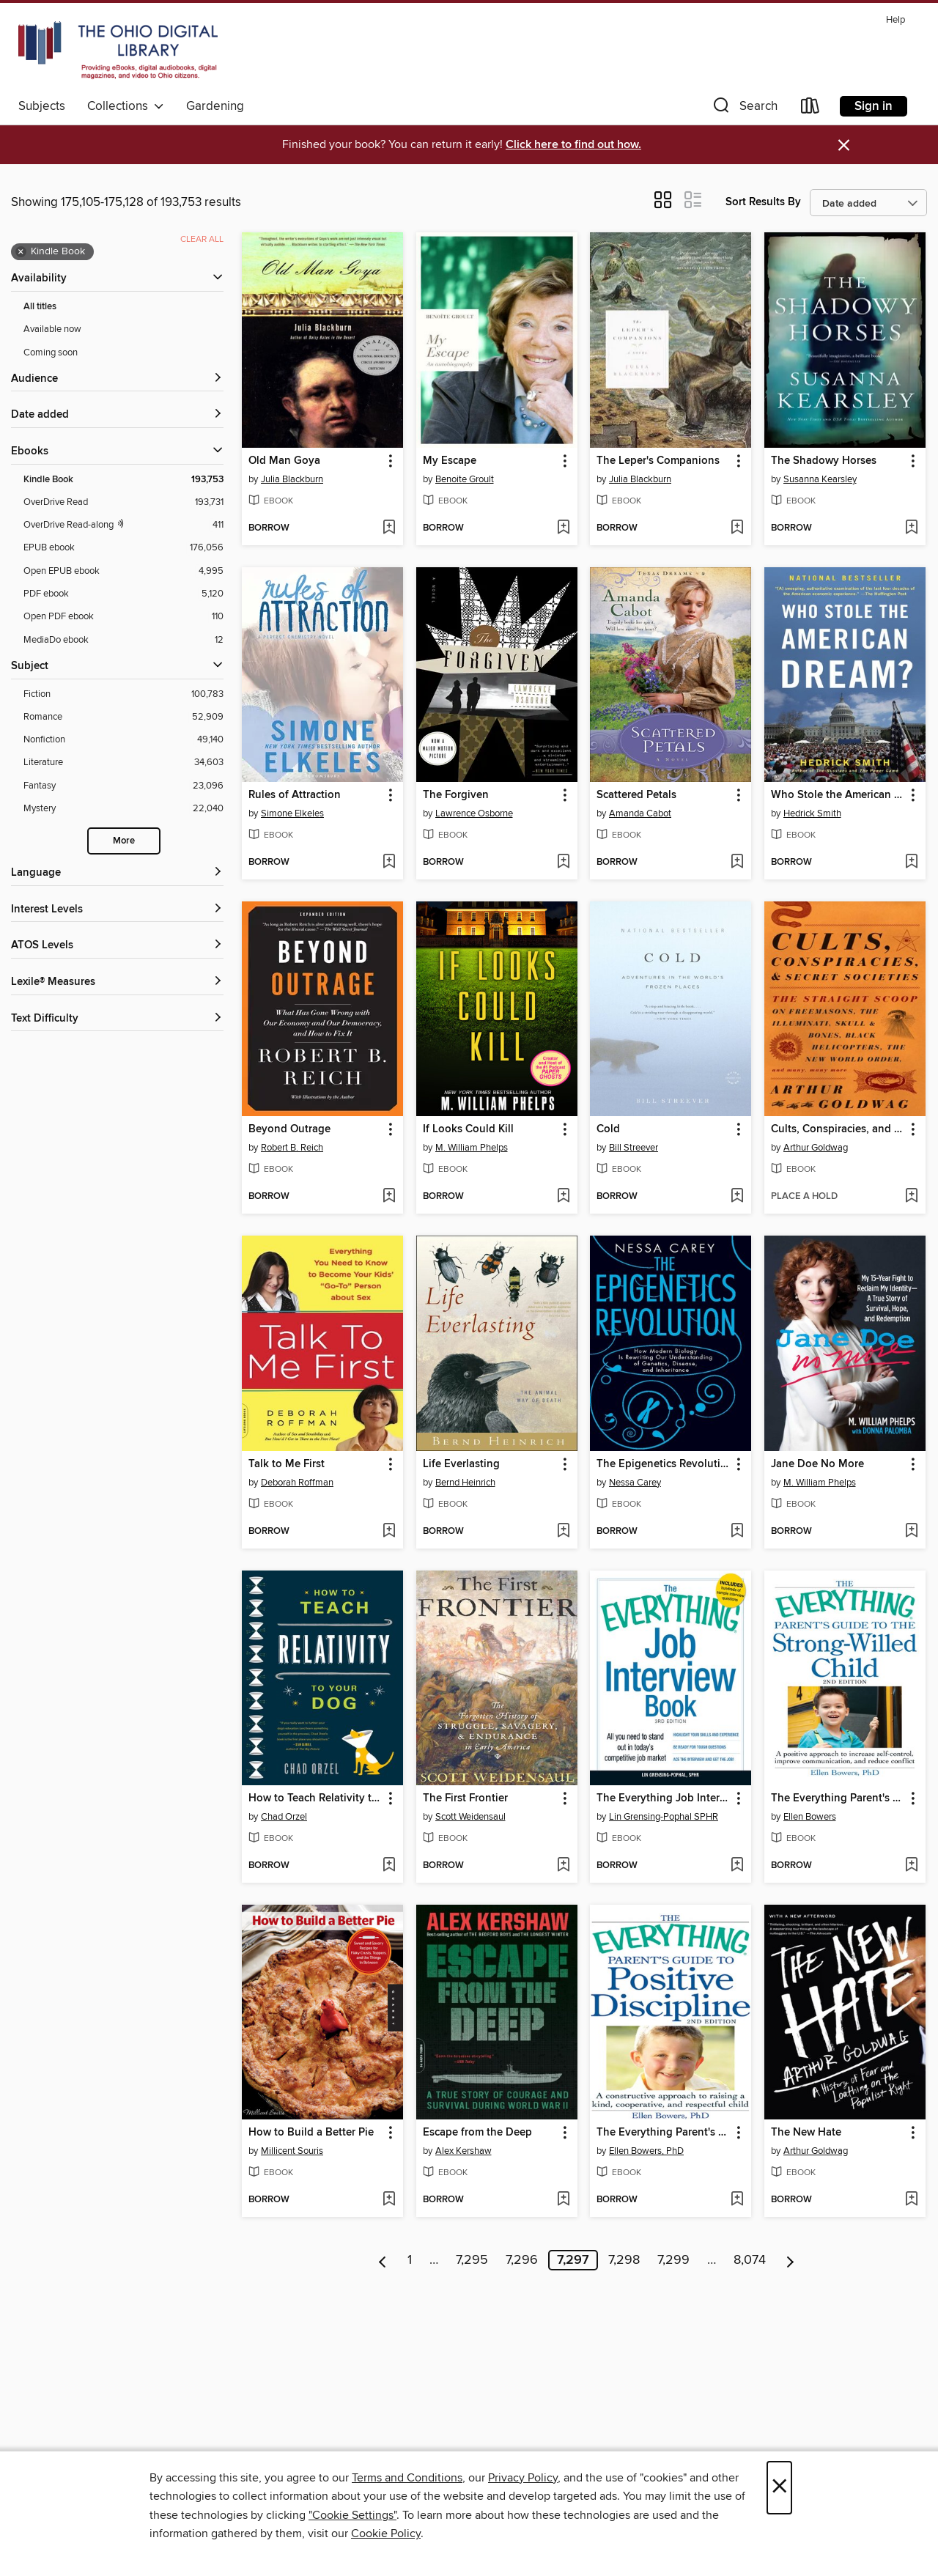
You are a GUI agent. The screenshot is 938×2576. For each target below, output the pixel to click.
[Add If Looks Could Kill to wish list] (563, 1196)
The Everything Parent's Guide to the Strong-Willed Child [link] (838, 1798)
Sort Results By (763, 202)
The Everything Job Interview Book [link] (664, 1798)
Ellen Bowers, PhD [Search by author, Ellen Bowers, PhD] (646, 2151)
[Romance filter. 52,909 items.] (123, 717)
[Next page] (790, 2260)
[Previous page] (383, 2260)
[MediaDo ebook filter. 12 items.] (123, 640)
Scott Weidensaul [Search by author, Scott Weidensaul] (470, 1817)
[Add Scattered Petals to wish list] (737, 862)
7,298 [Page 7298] (624, 2260)
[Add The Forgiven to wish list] (563, 862)
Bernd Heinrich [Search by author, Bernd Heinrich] (465, 1482)
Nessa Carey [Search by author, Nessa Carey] (635, 1482)
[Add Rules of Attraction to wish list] (389, 862)
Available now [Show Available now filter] (52, 329)
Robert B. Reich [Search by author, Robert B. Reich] (292, 1148)
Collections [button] (125, 106)
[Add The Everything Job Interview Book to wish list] (737, 1865)
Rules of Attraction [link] (294, 795)
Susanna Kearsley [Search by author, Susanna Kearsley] (820, 479)
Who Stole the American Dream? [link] (838, 795)
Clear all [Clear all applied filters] (202, 239)
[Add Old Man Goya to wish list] (389, 528)
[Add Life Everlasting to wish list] (563, 1531)
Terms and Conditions (407, 2477)
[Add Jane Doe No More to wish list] (911, 1531)
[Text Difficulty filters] (117, 1019)
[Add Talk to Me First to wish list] (389, 1531)
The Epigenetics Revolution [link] (664, 1464)
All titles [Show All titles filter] (39, 306)
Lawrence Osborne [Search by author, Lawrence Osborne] (474, 813)
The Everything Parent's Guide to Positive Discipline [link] (664, 2132)
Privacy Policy (523, 2477)
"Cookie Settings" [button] (352, 2515)
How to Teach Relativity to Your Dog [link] (315, 1798)
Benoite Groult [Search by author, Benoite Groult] (464, 479)
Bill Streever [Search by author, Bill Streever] (633, 1148)
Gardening (215, 106)
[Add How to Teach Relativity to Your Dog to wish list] (389, 1865)
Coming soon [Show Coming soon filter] (50, 352)
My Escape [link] (449, 461)
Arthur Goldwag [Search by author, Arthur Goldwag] (815, 1148)
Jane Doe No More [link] (817, 1464)
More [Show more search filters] (124, 841)
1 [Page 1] (409, 2260)
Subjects (41, 106)
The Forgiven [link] (456, 795)
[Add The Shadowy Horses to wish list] (911, 528)
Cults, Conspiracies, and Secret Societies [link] (838, 1129)
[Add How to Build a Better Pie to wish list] (389, 2200)
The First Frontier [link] (465, 1798)
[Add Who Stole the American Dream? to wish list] (911, 862)
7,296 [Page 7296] (522, 2260)
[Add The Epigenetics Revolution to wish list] (737, 1531)
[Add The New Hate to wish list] (911, 2200)
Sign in (873, 106)
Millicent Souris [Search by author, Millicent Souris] (292, 2151)
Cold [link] (608, 1129)
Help (895, 20)
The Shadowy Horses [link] (823, 461)
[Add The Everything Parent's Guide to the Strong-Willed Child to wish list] (911, 1865)
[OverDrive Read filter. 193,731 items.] (123, 502)
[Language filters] (117, 873)
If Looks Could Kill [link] (468, 1129)
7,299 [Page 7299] (673, 2260)
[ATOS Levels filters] (117, 945)
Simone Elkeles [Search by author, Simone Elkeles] (292, 813)
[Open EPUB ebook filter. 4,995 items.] (123, 571)
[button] (744, 109)
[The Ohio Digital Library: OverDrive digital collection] (118, 51)
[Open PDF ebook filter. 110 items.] (123, 616)
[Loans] (810, 109)
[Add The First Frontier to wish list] (563, 1865)
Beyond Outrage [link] (289, 1129)
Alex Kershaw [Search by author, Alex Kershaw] (463, 2151)
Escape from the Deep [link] (477, 2132)
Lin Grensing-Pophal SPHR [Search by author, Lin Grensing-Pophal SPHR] (663, 1817)
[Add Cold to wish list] (737, 1196)
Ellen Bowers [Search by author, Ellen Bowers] (809, 1817)
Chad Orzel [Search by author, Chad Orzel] (284, 1817)
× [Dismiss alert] (844, 145)
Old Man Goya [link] (284, 461)
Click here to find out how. (573, 144)
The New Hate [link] (806, 2132)
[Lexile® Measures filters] (117, 982)
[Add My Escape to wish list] (563, 528)
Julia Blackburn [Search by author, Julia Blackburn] (292, 479)
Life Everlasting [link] (461, 1464)
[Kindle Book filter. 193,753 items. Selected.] (123, 479)
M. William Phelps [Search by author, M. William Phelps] (471, 1148)
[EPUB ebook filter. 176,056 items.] (123, 548)
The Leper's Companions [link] (658, 461)
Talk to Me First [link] (286, 1464)
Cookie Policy (386, 2533)
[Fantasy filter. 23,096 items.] (123, 786)
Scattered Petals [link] (636, 795)
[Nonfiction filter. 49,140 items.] (123, 740)
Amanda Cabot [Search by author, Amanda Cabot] (640, 813)
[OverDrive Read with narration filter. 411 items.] (123, 525)
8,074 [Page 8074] (750, 2260)
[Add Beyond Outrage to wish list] (389, 1196)
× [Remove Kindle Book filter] (21, 252)
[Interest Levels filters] (117, 910)
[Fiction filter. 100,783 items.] (123, 694)
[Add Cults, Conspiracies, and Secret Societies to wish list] (911, 1196)
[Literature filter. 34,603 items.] (123, 762)
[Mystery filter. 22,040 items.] (123, 808)
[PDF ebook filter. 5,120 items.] (123, 594)
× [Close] (779, 2487)
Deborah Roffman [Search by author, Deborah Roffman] (297, 1482)
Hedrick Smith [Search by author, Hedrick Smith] (812, 813)
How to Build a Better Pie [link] (311, 2132)
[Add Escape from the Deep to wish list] (563, 2200)
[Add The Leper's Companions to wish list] (737, 528)
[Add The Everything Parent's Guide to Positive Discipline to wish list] (737, 2200)
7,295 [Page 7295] (472, 2260)
